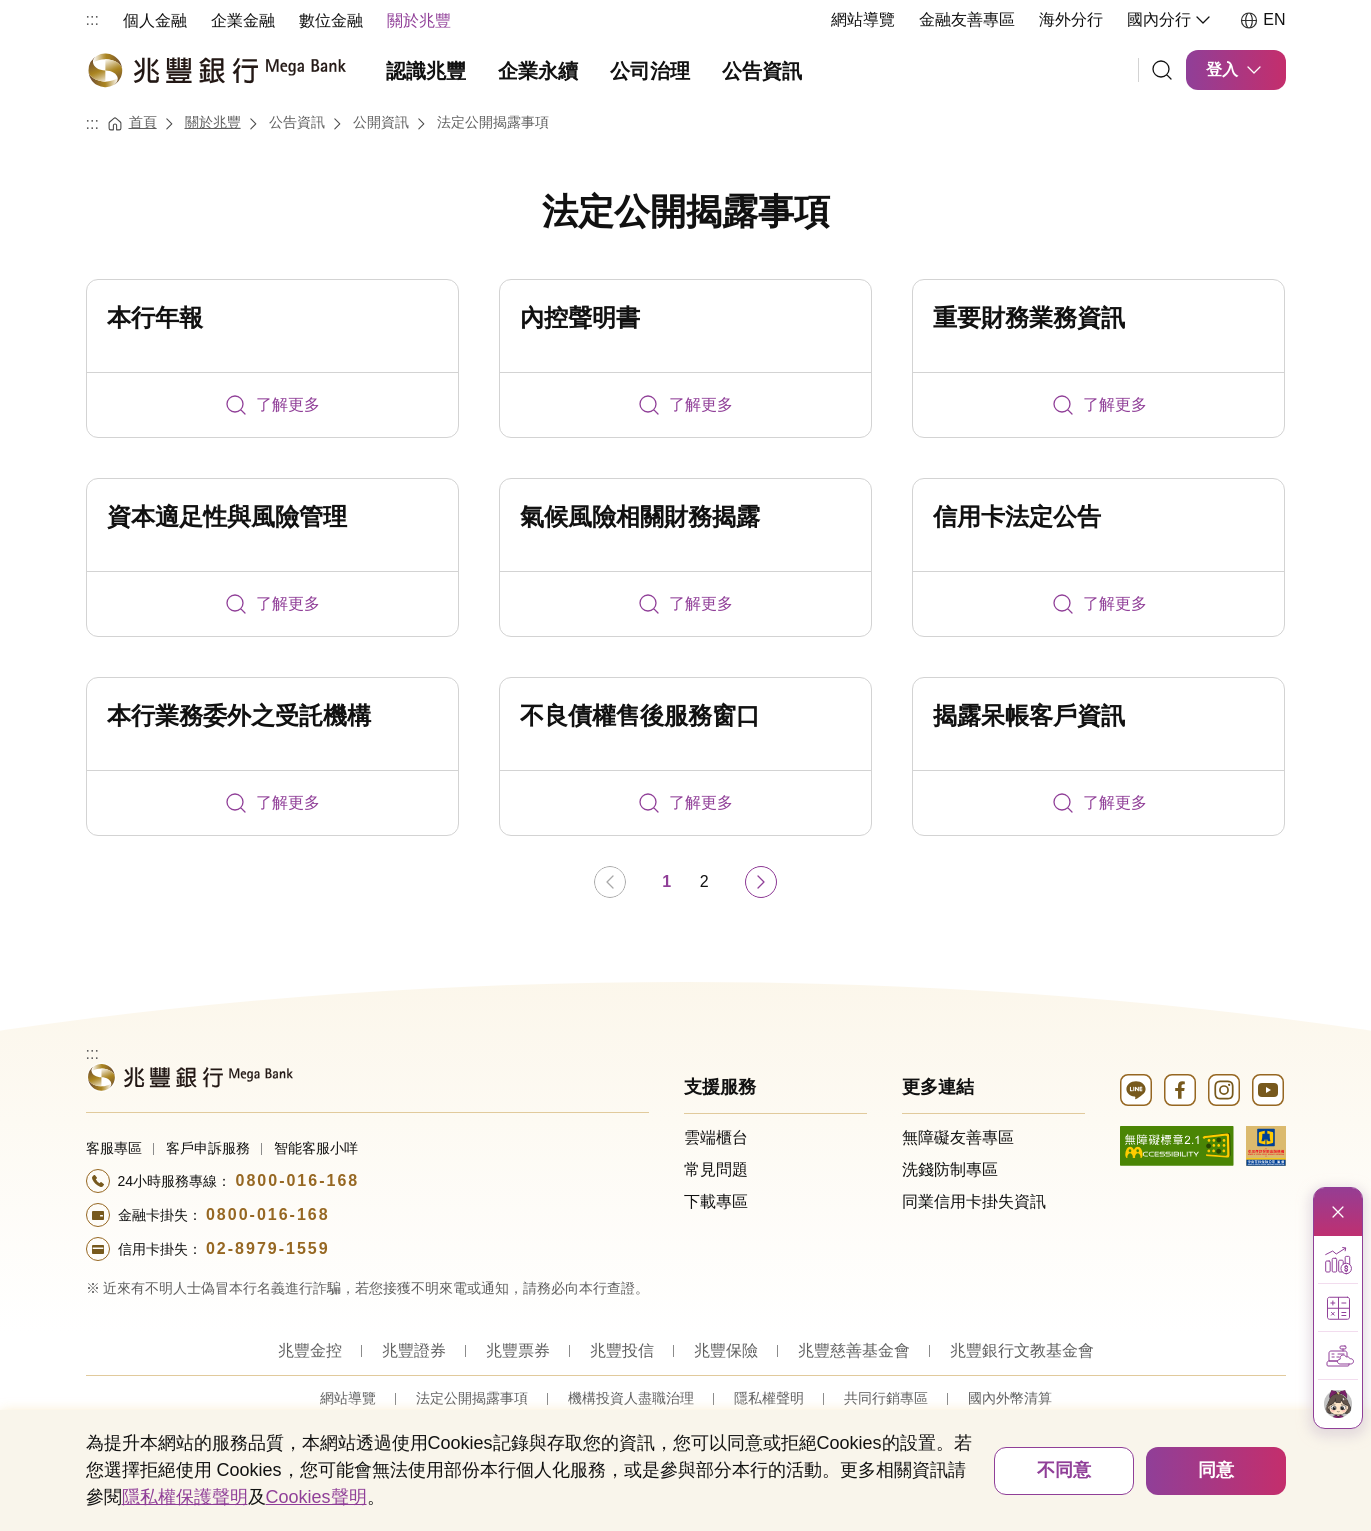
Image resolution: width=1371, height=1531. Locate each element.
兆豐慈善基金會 (854, 1350)
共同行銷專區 (886, 1398)
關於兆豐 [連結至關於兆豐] (213, 122)
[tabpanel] (686, 593)
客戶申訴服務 (208, 1148)
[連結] (1162, 70)
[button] (1338, 1260)
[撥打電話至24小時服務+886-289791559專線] (368, 1249)
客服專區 (114, 1148)
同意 (1216, 1470)
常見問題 (716, 1169)
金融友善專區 (967, 19)
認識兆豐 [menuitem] (426, 71)
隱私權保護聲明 (185, 1497)
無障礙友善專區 (958, 1137)
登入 (1236, 70)
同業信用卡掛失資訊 (974, 1201)
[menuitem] (155, 19)
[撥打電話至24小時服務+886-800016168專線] (368, 1181)
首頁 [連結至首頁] (143, 122)
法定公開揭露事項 (686, 211)
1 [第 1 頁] (666, 881)
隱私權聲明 (769, 1398)
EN (1262, 20)
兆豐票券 (518, 1350)
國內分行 (1171, 20)
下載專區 (716, 1201)
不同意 (1064, 1470)
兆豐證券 (414, 1350)
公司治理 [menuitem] (650, 71)
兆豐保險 (726, 1350)
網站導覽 (863, 19)
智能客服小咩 (316, 1148)
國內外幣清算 (1010, 1398)
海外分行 (1071, 19)
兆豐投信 (622, 1350)
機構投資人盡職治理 (631, 1398)
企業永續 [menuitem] (538, 71)
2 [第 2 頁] (704, 881)
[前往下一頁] (761, 882)
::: (92, 19)
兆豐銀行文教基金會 (1022, 1350)
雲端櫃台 (716, 1137)
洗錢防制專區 (950, 1169)
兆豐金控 (310, 1350)
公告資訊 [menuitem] (762, 71)
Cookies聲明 (316, 1497)
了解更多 (272, 405)
